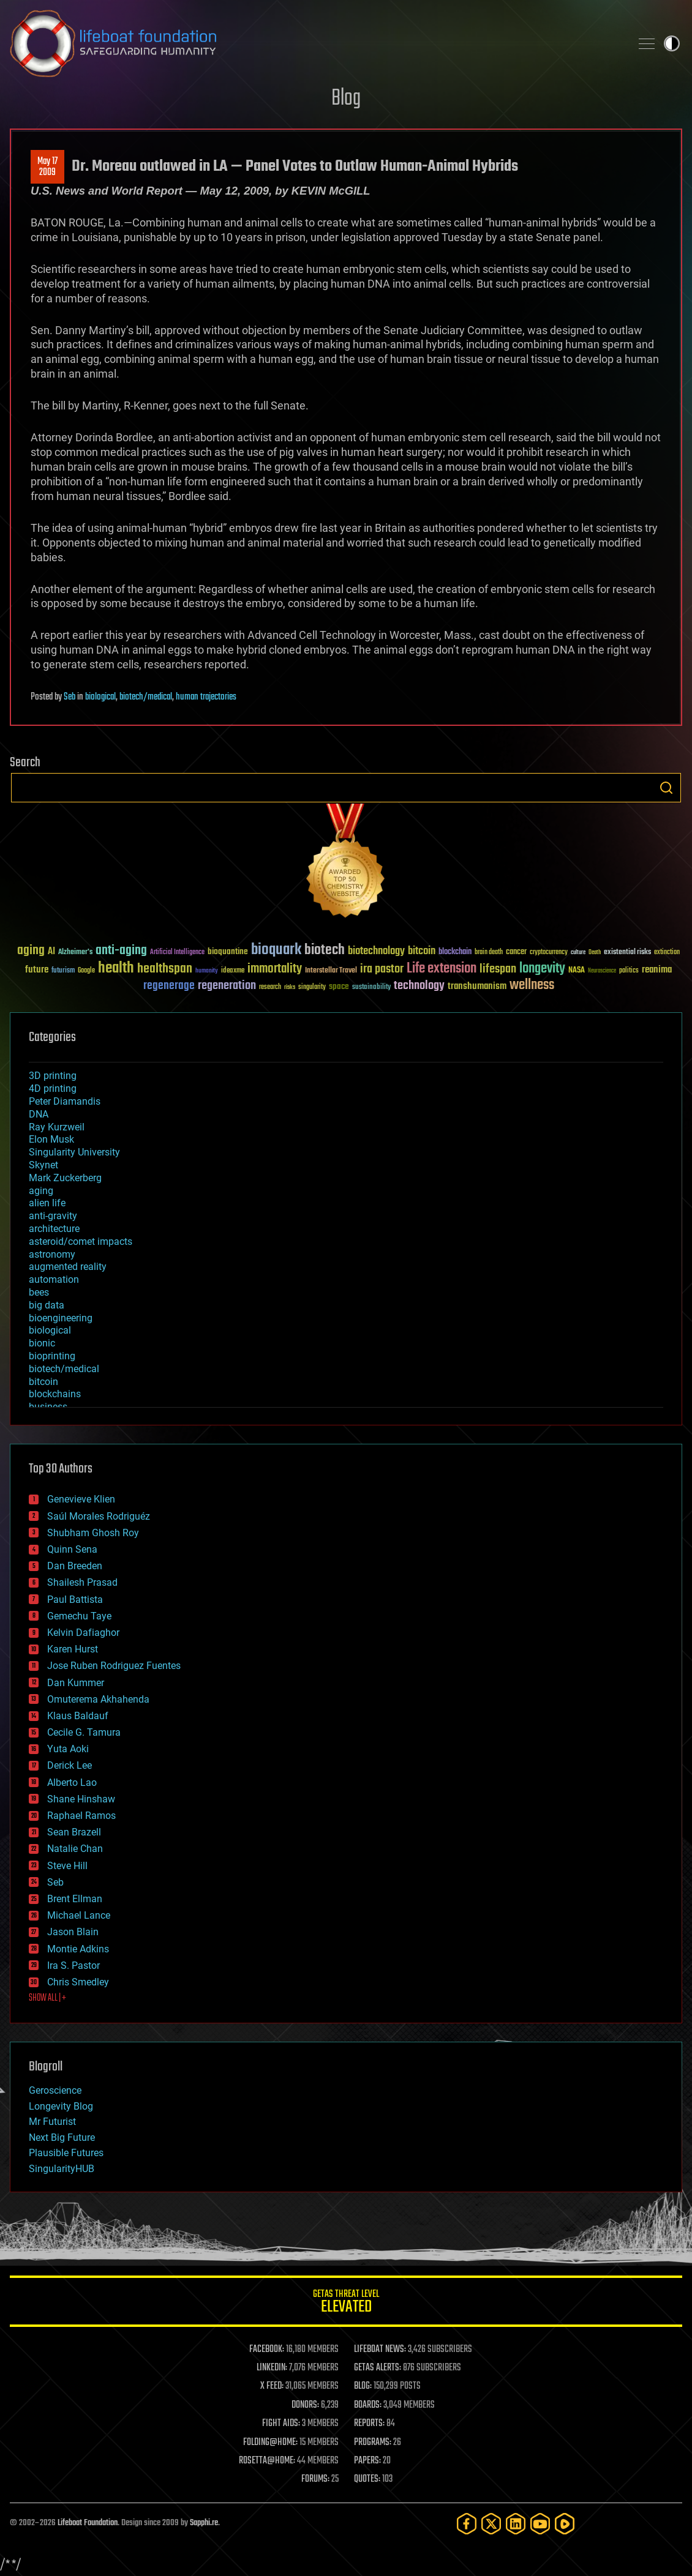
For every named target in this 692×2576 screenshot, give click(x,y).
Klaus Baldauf (77, 1716)
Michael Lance (78, 1915)
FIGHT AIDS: (281, 2424)
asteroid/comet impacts (80, 1241)
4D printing (53, 1088)
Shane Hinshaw (81, 1799)
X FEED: (272, 2386)
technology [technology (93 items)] (419, 986)
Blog (346, 98)
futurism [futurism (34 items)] (63, 971)
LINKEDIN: (272, 2368)
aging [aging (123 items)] (31, 950)
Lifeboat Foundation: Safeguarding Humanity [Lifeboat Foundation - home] (315, 43)
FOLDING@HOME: (270, 2443)
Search (666, 787)
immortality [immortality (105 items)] (274, 968)
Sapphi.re (204, 2523)
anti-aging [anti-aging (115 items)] (121, 950)
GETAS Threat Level (346, 2303)
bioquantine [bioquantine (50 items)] (228, 951)
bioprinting (52, 1356)
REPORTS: (369, 2424)
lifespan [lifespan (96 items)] (498, 969)
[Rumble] (564, 2523)
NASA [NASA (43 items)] (576, 971)
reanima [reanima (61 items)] (657, 970)
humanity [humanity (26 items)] (206, 971)
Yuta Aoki (68, 1749)
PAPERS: (367, 2461)
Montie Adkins (78, 1949)
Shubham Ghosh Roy (93, 1533)
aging (41, 1191)
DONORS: (305, 2405)
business (48, 1407)
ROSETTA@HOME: (267, 2461)
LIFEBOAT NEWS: (380, 2350)
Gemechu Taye (79, 1616)
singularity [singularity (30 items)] (312, 987)
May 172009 (47, 167)
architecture (54, 1228)
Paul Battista (75, 1599)
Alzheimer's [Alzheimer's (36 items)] (75, 952)
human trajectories (206, 697)
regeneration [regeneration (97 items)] (227, 986)
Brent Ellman (74, 1899)
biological (100, 697)
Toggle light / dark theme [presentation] (672, 43)
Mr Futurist (52, 2121)
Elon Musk (51, 1139)
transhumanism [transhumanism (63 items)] (477, 986)
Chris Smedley (78, 1982)
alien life (47, 1203)
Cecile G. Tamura (84, 1732)
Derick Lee (69, 1765)
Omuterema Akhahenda (98, 1699)
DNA (38, 1114)
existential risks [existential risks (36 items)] (627, 952)
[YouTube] (540, 2523)
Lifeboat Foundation (88, 2523)
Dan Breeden (74, 1566)
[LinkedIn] (515, 2523)
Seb (69, 697)
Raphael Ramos (81, 1815)
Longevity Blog (61, 2106)
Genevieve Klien (81, 1499)
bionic (42, 1343)
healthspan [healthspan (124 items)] (164, 969)
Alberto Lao (72, 1782)
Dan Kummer (75, 1683)
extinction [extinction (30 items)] (667, 953)
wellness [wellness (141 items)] (532, 985)
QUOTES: (367, 2479)
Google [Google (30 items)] (86, 971)
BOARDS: (368, 2405)
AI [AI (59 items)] (51, 952)
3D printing (53, 1075)
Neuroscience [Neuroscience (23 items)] (602, 971)
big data (46, 1305)
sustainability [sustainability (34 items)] (371, 988)
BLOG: (363, 2386)
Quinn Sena (72, 1549)
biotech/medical (145, 697)
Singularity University (74, 1152)
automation (54, 1279)
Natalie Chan (75, 1848)
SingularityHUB (61, 2169)
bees (39, 1292)
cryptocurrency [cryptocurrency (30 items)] (549, 953)
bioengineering (60, 1318)
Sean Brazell (74, 1832)
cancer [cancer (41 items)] (516, 952)
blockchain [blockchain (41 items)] (455, 952)
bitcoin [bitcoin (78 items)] (421, 951)
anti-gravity (53, 1216)
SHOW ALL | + (47, 1998)
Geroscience (55, 2090)
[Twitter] (491, 2523)
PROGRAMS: (372, 2443)
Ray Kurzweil (57, 1127)
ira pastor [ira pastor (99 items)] (382, 969)
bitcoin (43, 1381)
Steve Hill (67, 1866)
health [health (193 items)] (116, 968)
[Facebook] (466, 2523)
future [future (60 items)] (36, 970)
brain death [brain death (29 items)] (489, 953)
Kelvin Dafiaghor (83, 1632)
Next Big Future (62, 2137)
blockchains (55, 1394)
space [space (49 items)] (339, 986)
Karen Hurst (72, 1649)
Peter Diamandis (64, 1101)
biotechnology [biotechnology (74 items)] (376, 951)
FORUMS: (315, 2479)
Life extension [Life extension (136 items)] (441, 969)
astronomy (52, 1254)
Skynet (43, 1165)
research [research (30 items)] (270, 987)
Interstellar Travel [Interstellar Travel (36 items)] (331, 971)
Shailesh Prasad (82, 1582)
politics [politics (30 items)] (629, 971)
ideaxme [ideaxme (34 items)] (232, 971)
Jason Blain (73, 1932)
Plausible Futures (66, 2153)
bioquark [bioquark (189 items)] (276, 950)
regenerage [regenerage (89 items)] (169, 986)
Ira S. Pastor (73, 1965)
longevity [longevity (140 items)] (542, 969)
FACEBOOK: (266, 2350)
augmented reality (68, 1266)
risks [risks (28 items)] (289, 987)
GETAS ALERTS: (377, 2368)
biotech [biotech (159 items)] (324, 950)
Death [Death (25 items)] (595, 952)
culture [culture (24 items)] (578, 952)
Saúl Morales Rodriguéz (98, 1516)
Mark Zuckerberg (65, 1178)
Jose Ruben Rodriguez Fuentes (114, 1665)
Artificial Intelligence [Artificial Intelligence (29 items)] (177, 953)
